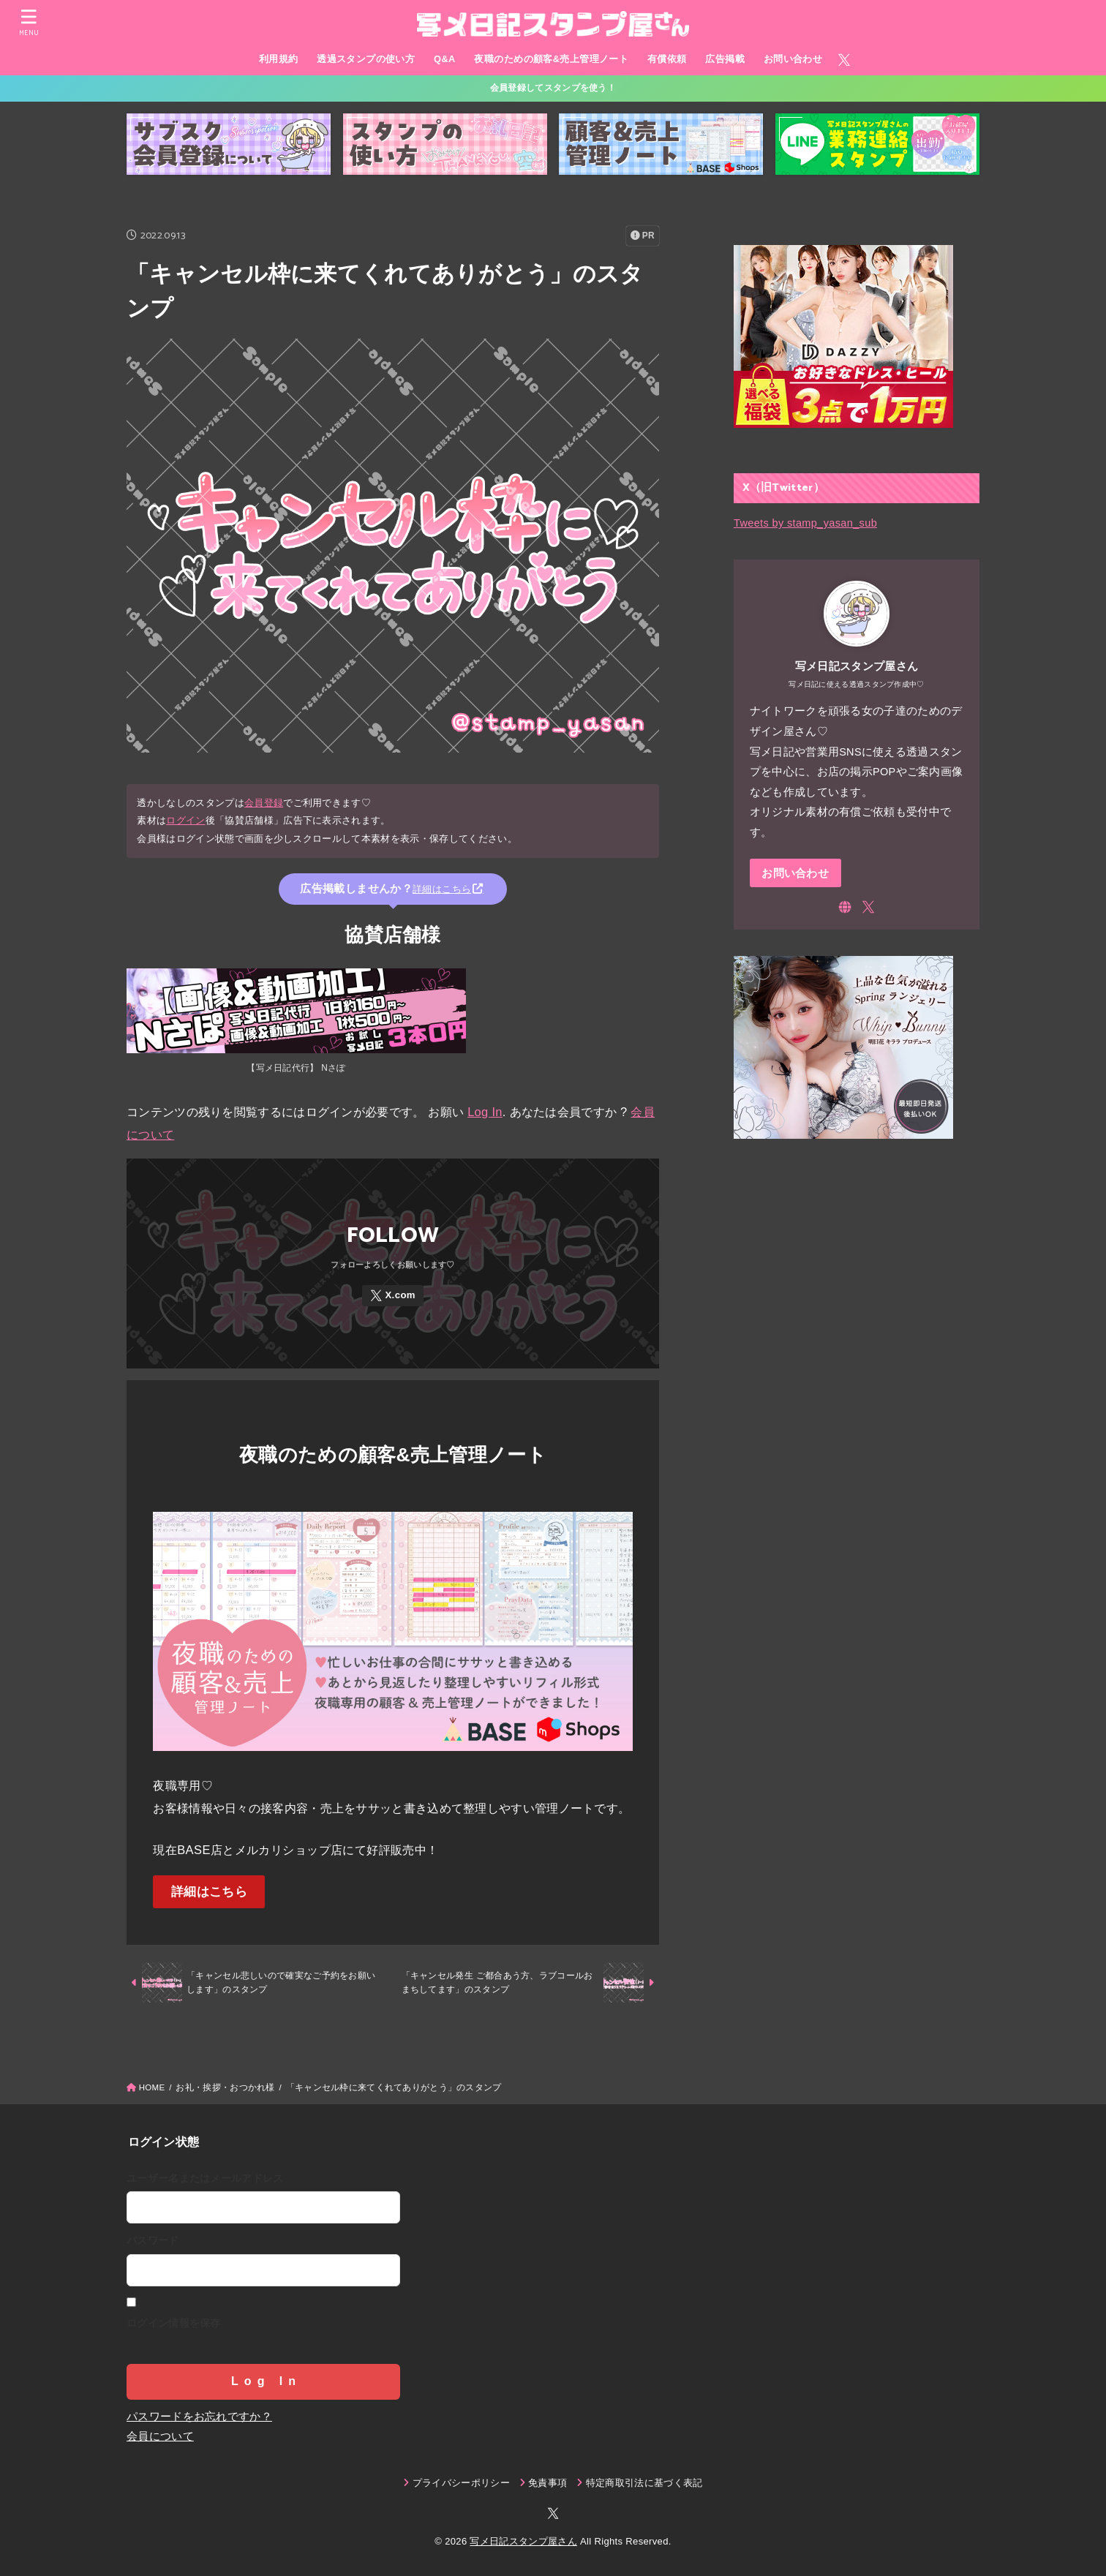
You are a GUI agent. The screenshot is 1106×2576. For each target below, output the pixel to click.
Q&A (445, 58)
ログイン (185, 820)
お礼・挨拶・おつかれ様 (225, 2087)
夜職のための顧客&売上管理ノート (551, 58)
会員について (160, 2436)
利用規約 (278, 58)
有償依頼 (667, 58)
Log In (485, 1111)
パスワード (153, 2240)
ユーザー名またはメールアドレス (205, 2178)
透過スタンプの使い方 (366, 58)
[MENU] (29, 22)
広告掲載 (725, 58)
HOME (152, 2087)
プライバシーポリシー (461, 2482)
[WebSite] (844, 907)
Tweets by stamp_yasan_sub (805, 523)
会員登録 (263, 803)
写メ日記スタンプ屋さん (523, 2541)
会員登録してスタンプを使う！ (553, 88)
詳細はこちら (209, 1892)
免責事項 (547, 2482)
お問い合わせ (793, 58)
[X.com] (844, 60)
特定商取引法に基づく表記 (644, 2482)
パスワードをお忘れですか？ (199, 2416)
